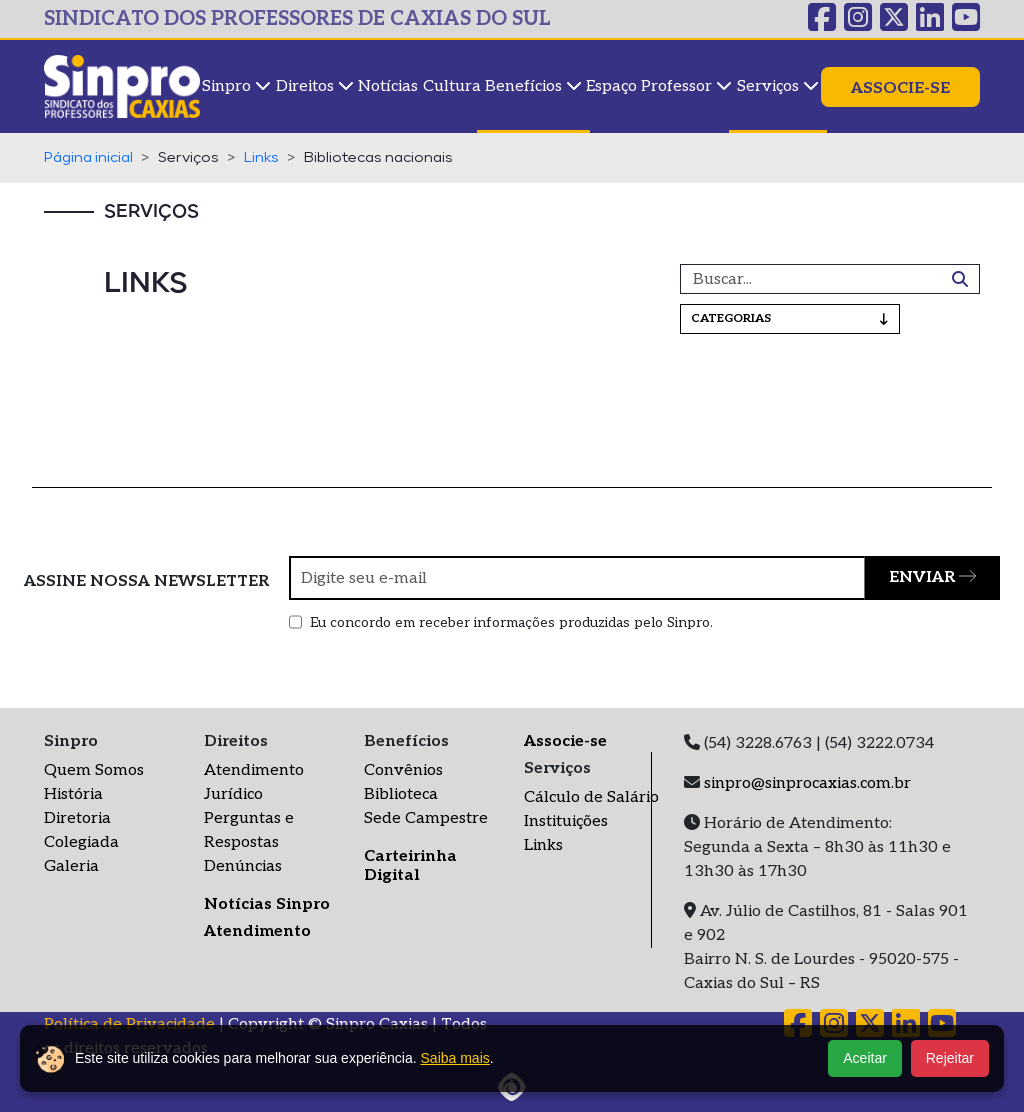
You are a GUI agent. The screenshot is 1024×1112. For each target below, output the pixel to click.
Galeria (71, 866)
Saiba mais (455, 1058)
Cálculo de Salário (591, 797)
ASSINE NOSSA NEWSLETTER (146, 581)
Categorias (790, 318)
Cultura (452, 86)
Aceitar (865, 1058)
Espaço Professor (659, 86)
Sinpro (236, 86)
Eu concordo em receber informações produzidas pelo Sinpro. (511, 622)
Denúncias (243, 866)
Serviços (778, 86)
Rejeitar (950, 1058)
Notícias (388, 86)
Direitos (315, 86)
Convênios (403, 770)
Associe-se (900, 88)
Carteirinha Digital (410, 866)
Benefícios (533, 86)
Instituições (566, 821)
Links (261, 158)
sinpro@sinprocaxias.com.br (807, 783)
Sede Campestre (426, 818)
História (73, 794)
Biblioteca (401, 794)
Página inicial (88, 158)
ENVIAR (932, 577)
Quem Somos (94, 770)
